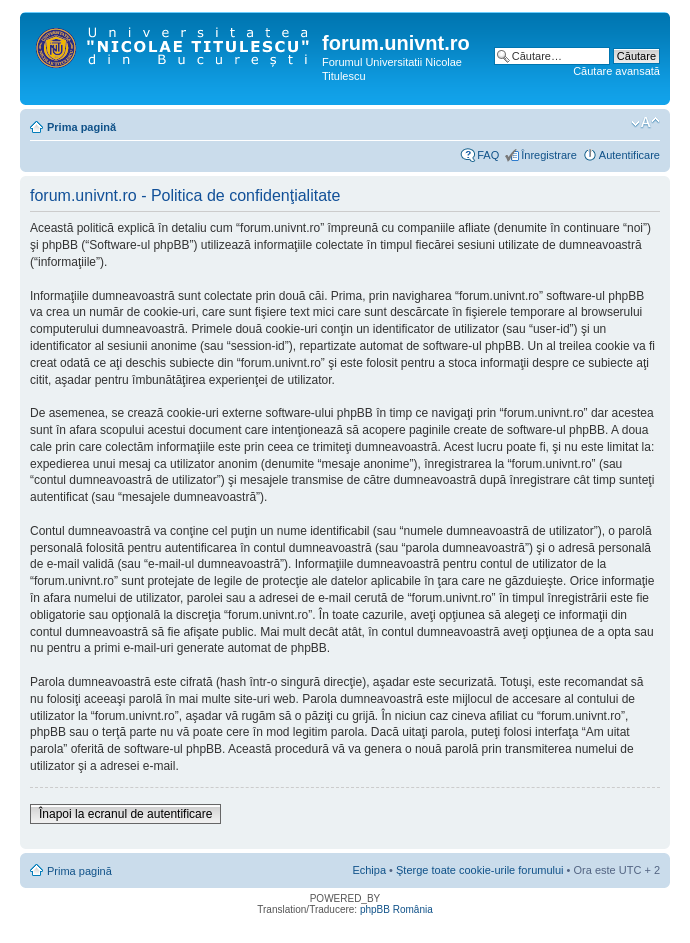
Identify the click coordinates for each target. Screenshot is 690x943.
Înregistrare (549, 155)
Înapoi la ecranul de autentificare (125, 814)
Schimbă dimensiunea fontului (645, 123)
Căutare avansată (616, 71)
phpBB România (396, 909)
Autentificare (629, 155)
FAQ (488, 155)
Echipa (369, 870)
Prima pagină (81, 127)
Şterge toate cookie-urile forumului (480, 870)
